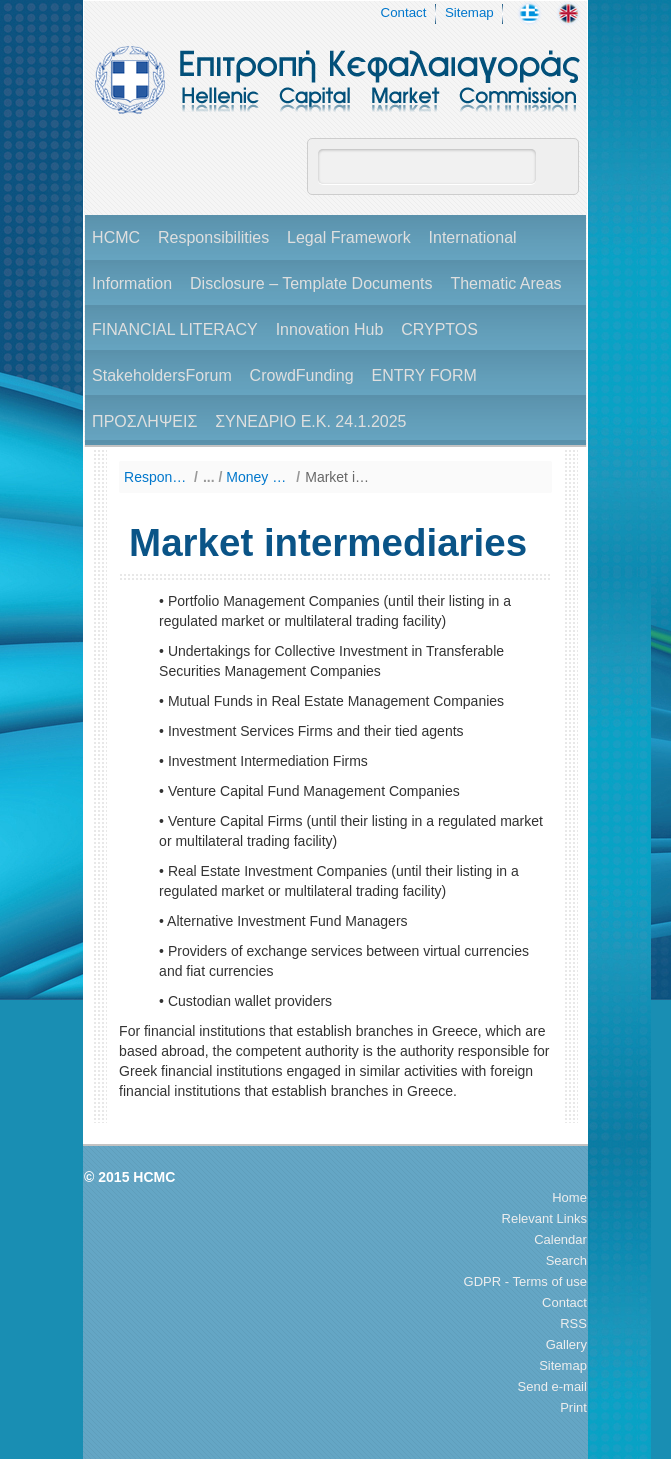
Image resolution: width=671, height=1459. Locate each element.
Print (573, 1407)
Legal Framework (349, 237)
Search (566, 1260)
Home (569, 1197)
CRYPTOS (439, 329)
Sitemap (469, 12)
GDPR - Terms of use (525, 1281)
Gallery (566, 1344)
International (473, 237)
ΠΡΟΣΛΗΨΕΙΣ (144, 421)
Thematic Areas (505, 283)
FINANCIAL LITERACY (175, 329)
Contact (404, 12)
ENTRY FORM (424, 375)
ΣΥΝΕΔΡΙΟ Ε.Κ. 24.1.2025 (310, 421)
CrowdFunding (302, 375)
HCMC (116, 237)
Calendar (560, 1239)
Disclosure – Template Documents (311, 283)
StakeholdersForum (162, 375)
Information (132, 283)
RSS (573, 1323)
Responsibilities (213, 237)
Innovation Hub (330, 329)
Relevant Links (544, 1218)
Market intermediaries (337, 477)
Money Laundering (258, 477)
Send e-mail (552, 1386)
